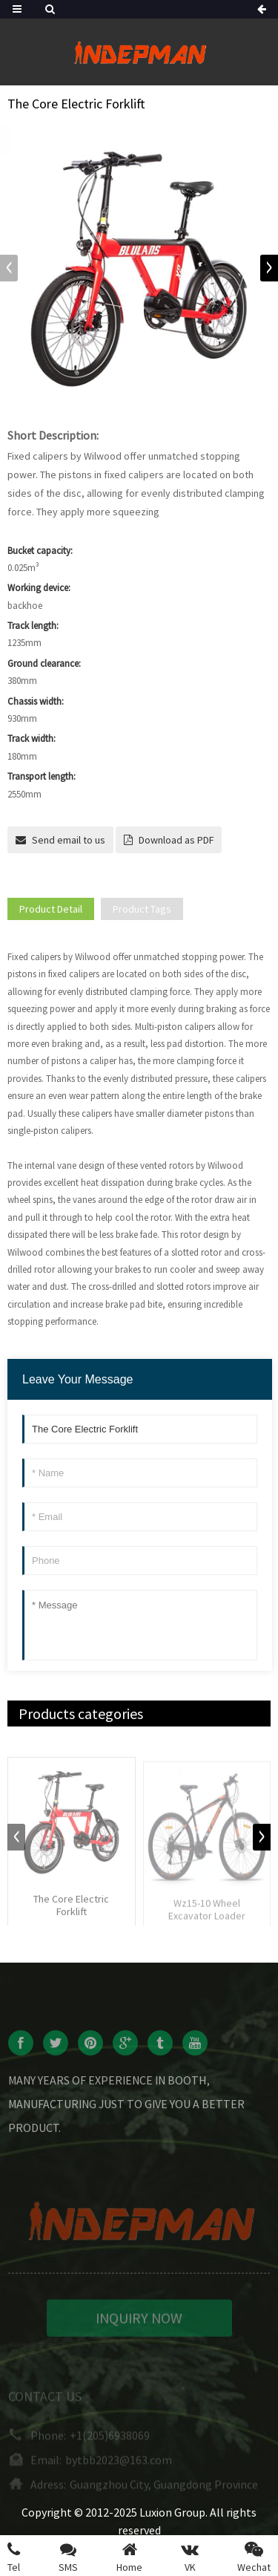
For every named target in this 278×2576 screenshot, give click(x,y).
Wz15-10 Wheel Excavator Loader (206, 1918)
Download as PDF (176, 840)
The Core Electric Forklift (71, 1914)
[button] (269, 268)
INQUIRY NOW (139, 2327)
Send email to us (68, 840)
